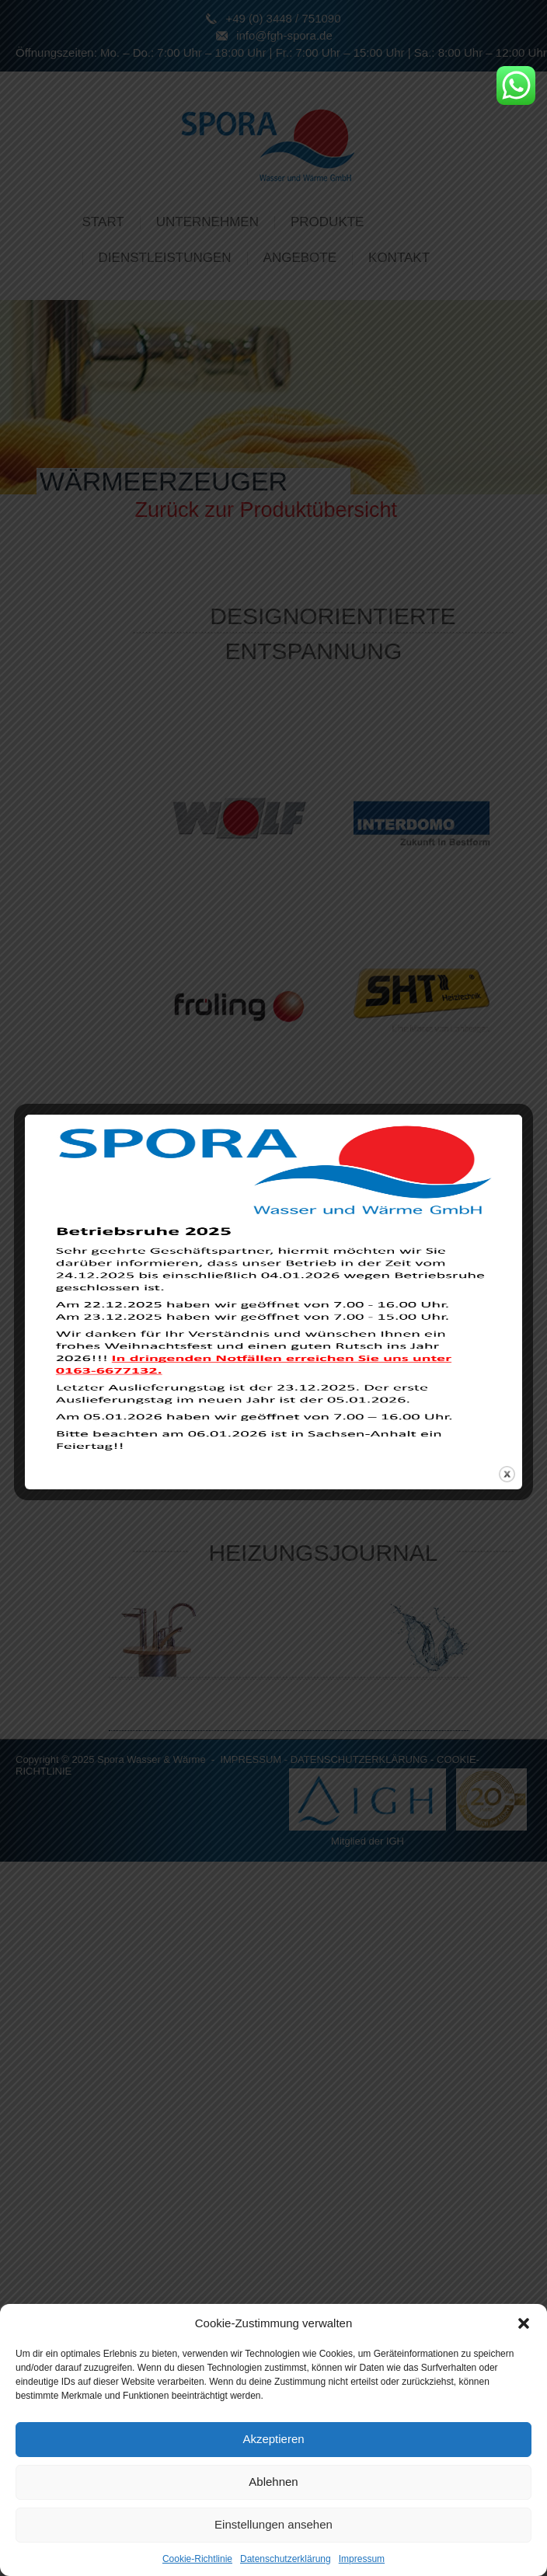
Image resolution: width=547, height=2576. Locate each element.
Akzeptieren (273, 2438)
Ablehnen (273, 2481)
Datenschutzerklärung (285, 2558)
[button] (523, 2323)
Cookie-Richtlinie (197, 2558)
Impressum (362, 2558)
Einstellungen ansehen (273, 2524)
